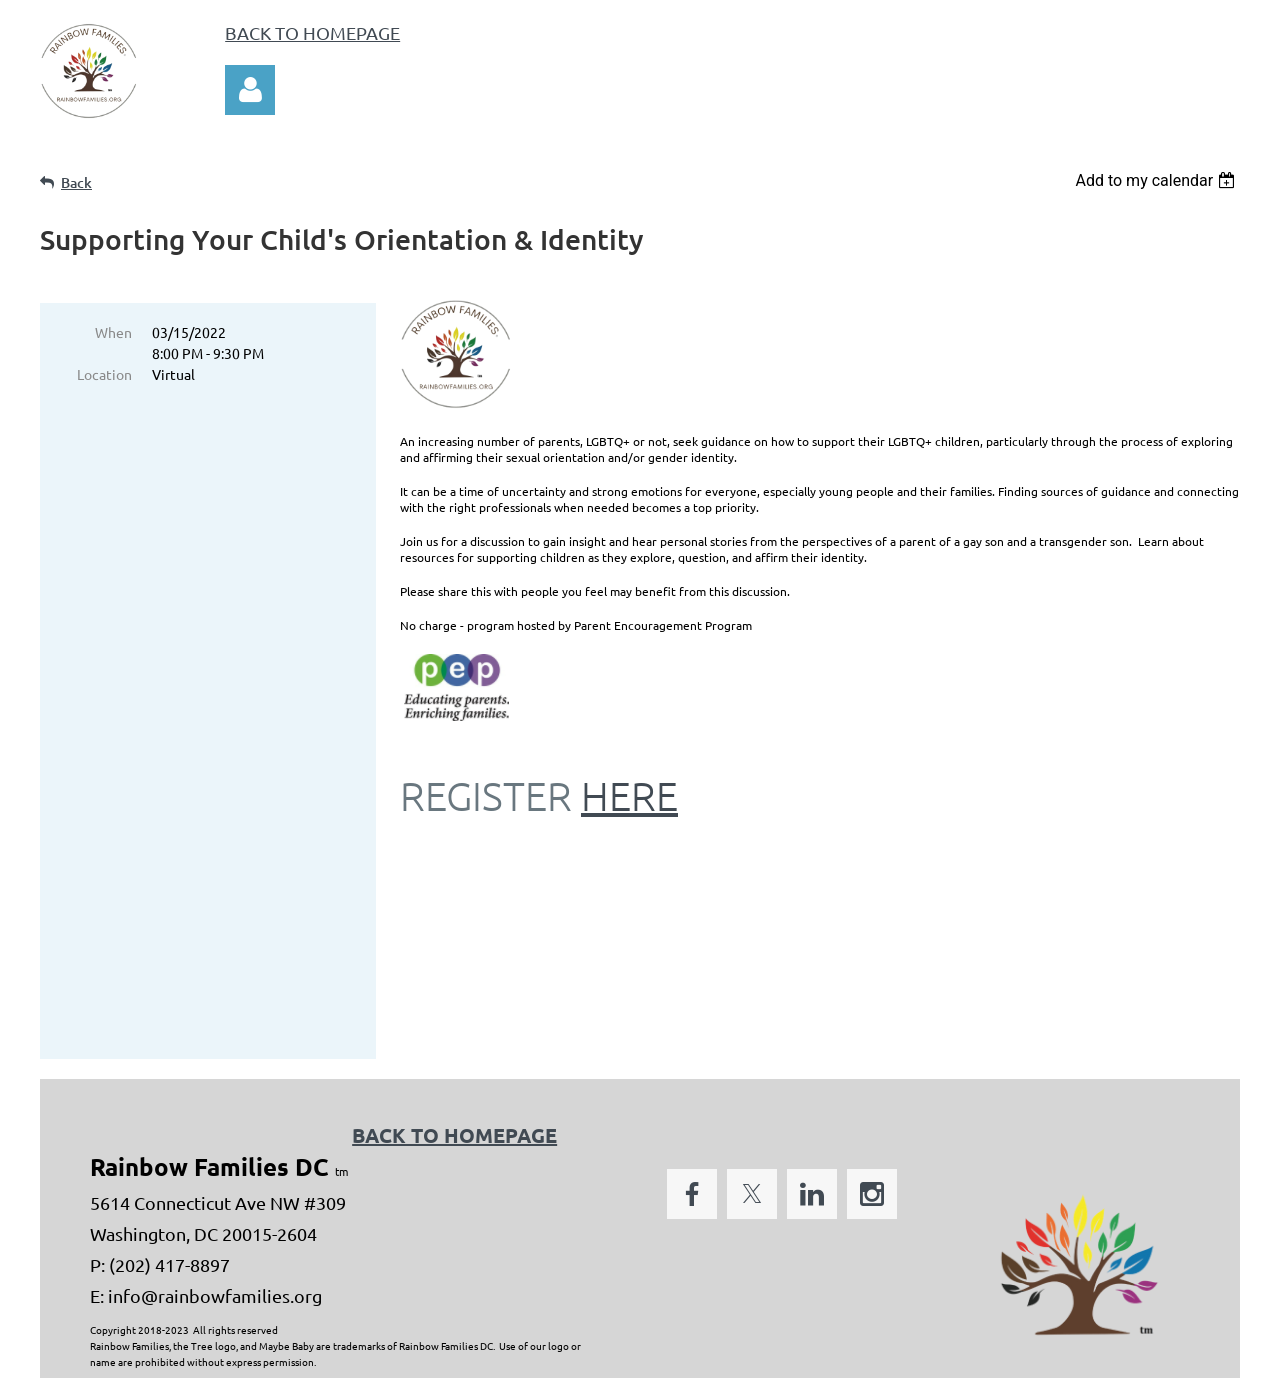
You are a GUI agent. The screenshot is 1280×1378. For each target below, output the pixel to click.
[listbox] (1157, 180)
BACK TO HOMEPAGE (312, 32)
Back (76, 182)
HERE (629, 796)
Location (104, 374)
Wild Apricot (1001, 1352)
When (113, 332)
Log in (250, 90)
